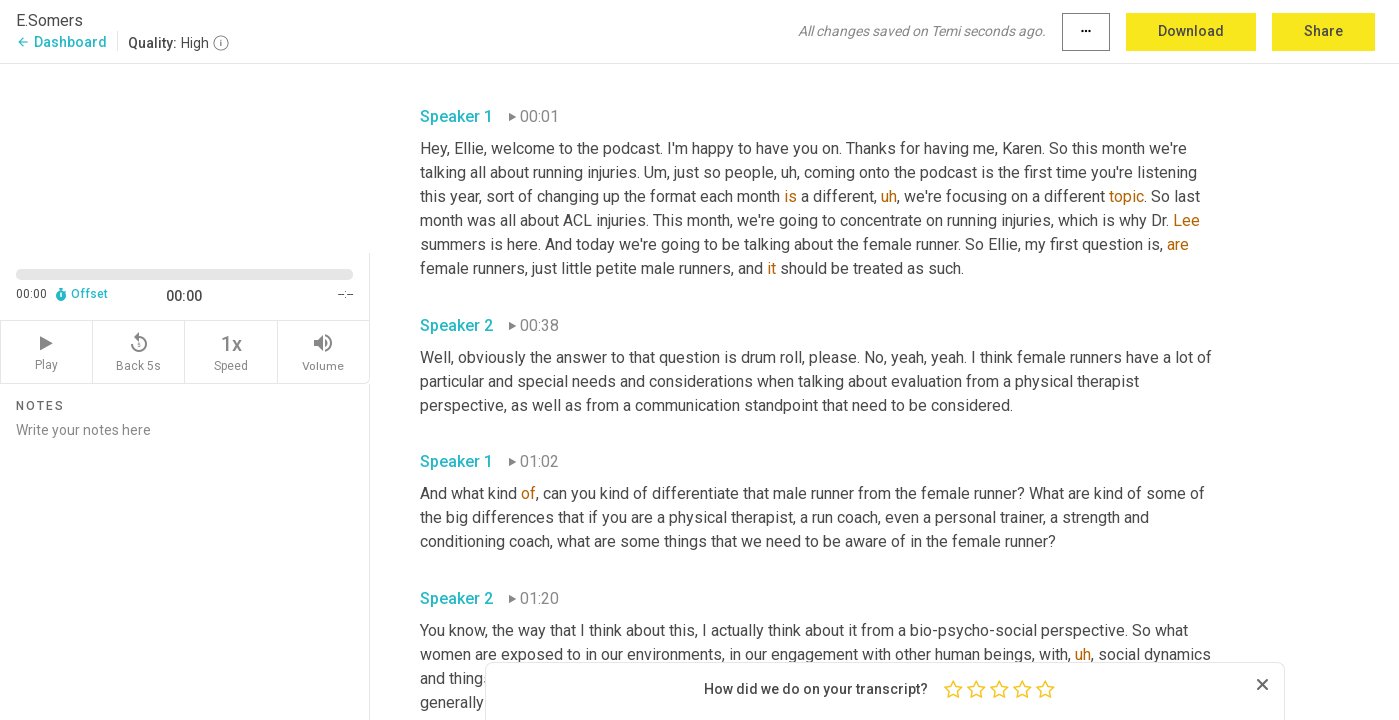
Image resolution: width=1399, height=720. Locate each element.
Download (1191, 31)
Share (1323, 31)
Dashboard (61, 42)
